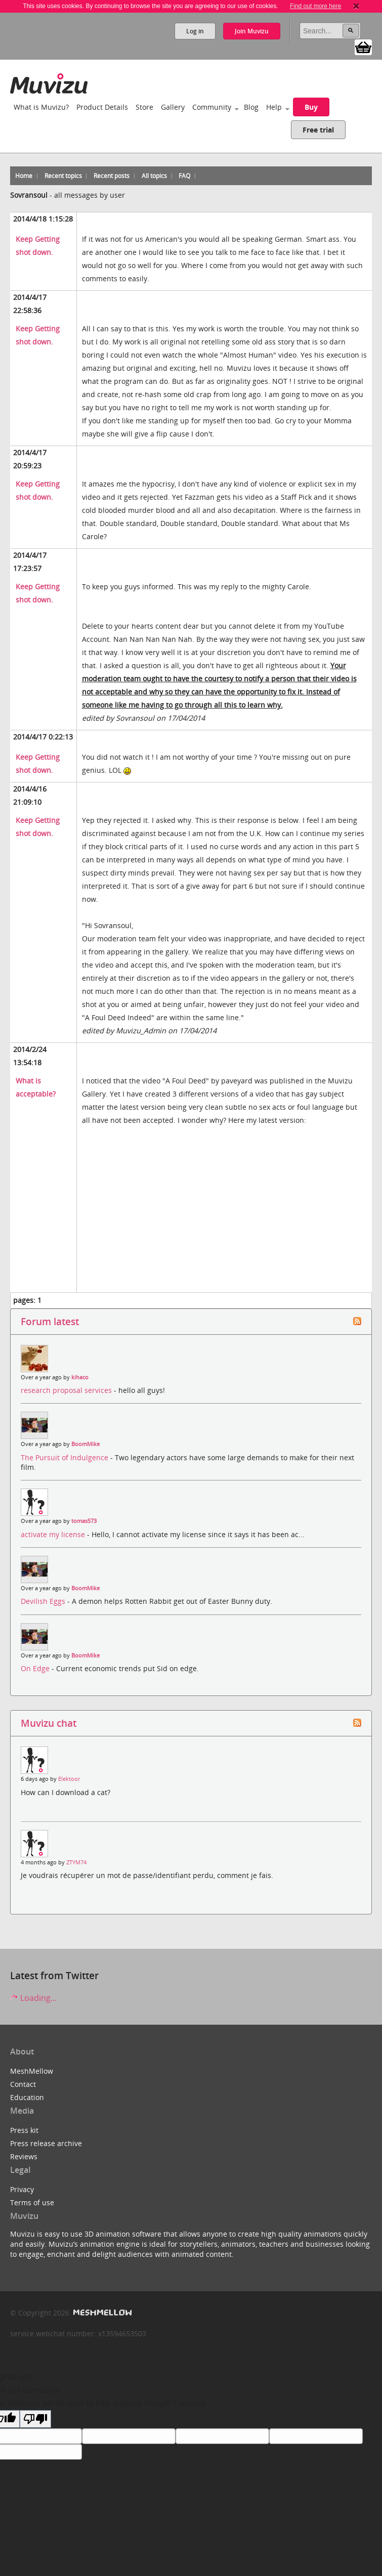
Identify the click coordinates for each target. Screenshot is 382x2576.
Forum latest (50, 1321)
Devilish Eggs (44, 1601)
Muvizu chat (48, 1723)
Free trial (318, 130)
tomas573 (84, 1520)
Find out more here (315, 6)
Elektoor (69, 1778)
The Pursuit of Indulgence (65, 1457)
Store (144, 107)
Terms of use (32, 2202)
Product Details (102, 107)
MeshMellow (31, 2071)
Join (252, 31)
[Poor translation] (35, 2419)
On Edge (36, 1668)
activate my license (54, 1534)
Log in (195, 31)
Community (211, 107)
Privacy (22, 2189)
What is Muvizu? (41, 107)
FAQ (184, 175)
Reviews (23, 2156)
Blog (251, 107)
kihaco (80, 1377)
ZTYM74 (76, 1862)
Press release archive (46, 2143)
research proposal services (67, 1390)
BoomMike (85, 1444)
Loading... (33, 1997)
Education (27, 2097)
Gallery (173, 107)
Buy (311, 107)
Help (274, 107)
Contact (23, 2084)
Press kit (24, 2130)
